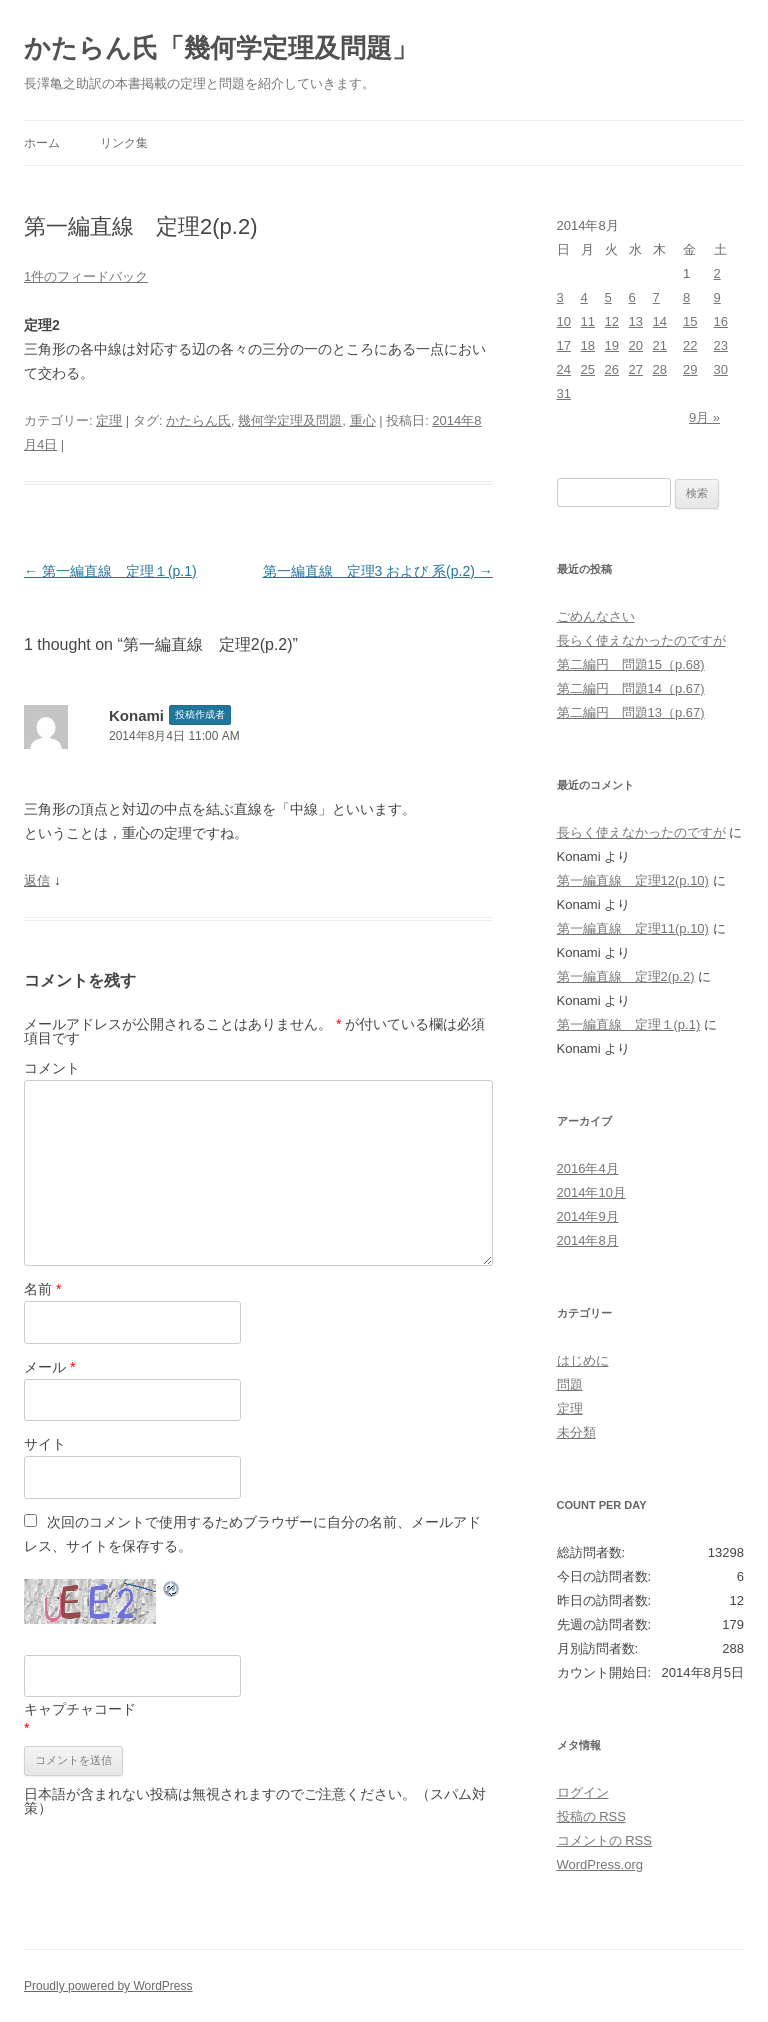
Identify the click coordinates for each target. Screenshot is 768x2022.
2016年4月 (588, 1168)
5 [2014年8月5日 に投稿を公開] (608, 297)
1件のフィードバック (86, 276)
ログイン (583, 1792)
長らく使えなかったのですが (641, 640)
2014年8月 (588, 1240)
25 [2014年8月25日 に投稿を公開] (588, 369)
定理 (109, 420)
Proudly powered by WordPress (108, 1986)
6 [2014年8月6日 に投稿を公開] (632, 297)
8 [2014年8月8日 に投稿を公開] (686, 297)
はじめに (583, 1360)
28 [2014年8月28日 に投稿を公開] (660, 369)
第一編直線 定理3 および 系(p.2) (378, 571)
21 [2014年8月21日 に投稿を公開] (660, 345)
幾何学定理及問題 (290, 420)
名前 (42, 1289)
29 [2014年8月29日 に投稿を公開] (690, 369)
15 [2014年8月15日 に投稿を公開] (690, 321)
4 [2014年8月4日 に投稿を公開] (584, 297)
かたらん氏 (198, 420)
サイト (45, 1444)
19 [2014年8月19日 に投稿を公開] (612, 345)
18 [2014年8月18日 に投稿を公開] (588, 345)
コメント (52, 1068)
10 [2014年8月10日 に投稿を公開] (564, 321)
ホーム (42, 143)
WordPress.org (600, 1864)
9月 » (704, 417)
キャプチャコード (80, 1709)
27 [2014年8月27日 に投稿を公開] (636, 369)
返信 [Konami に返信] (37, 880)
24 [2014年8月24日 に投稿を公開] (564, 369)
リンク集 (124, 143)
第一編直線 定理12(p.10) (633, 880)
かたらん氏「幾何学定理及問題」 (221, 48)
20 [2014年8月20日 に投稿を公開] (636, 345)
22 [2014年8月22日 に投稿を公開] (690, 345)
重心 (363, 420)
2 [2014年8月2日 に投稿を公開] (717, 273)
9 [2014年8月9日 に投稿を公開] (717, 297)
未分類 (576, 1432)
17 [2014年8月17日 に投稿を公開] (564, 345)
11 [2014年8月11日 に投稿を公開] (588, 321)
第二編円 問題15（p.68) (631, 664)
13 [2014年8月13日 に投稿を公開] (636, 321)
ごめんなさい (596, 616)
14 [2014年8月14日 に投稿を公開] (660, 321)
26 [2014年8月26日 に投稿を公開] (612, 369)
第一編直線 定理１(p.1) (110, 571)
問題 (570, 1384)
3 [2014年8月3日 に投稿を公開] (560, 297)
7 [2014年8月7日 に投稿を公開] (656, 297)
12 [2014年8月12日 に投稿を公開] (612, 321)
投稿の (591, 1816)
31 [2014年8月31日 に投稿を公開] (564, 393)
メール (49, 1367)
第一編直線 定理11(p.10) (633, 928)
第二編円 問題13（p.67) (631, 712)
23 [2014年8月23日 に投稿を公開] (721, 345)
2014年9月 (588, 1216)
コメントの (604, 1840)
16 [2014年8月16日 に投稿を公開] (721, 321)
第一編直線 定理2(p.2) (626, 976)
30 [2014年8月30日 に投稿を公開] (721, 369)
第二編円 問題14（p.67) (631, 688)
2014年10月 (591, 1192)
